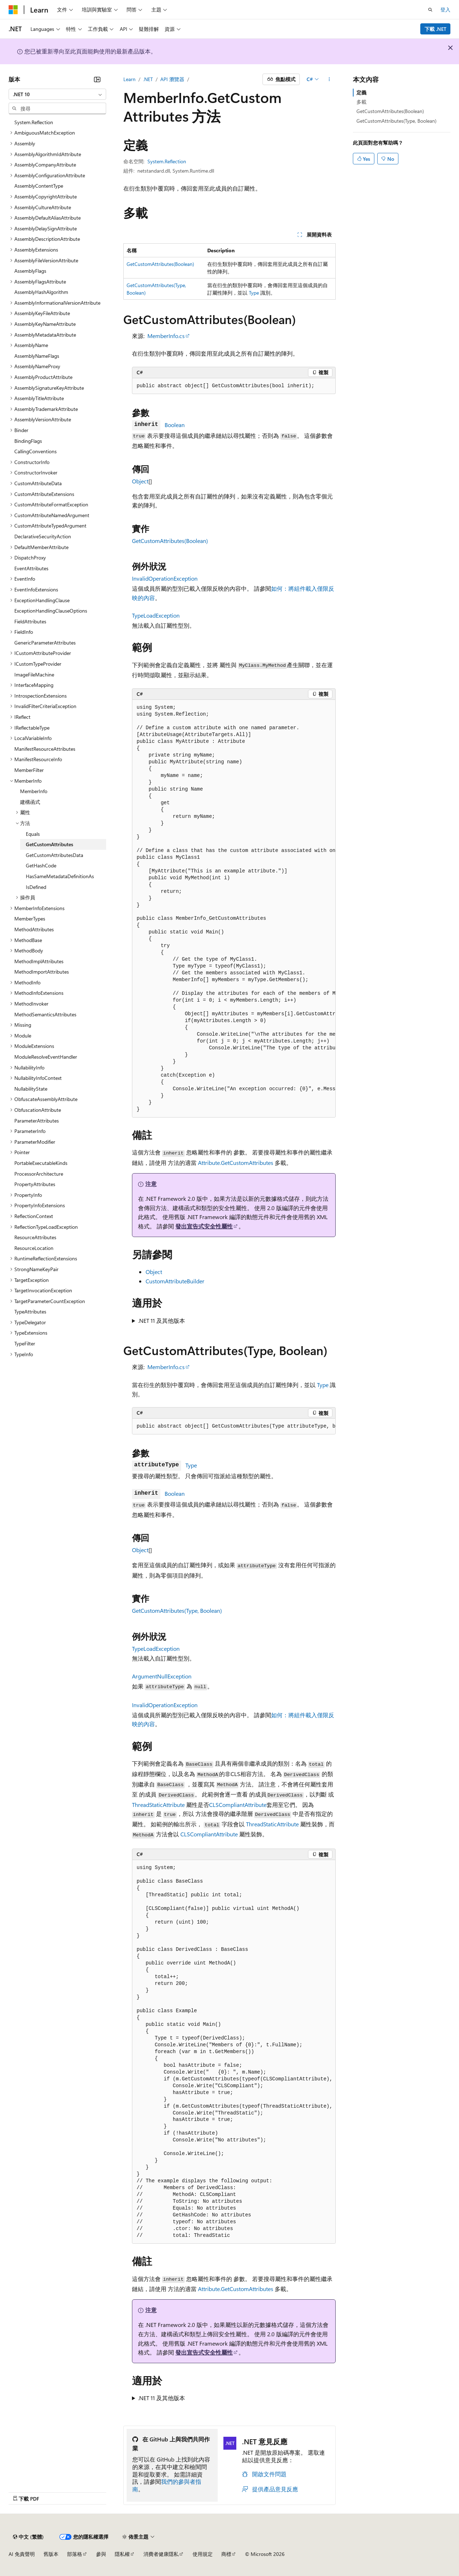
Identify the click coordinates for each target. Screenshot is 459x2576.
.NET (148, 79)
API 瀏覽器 (172, 79)
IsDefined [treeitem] (36, 887)
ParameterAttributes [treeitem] (36, 1120)
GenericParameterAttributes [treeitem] (45, 642)
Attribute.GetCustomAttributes (235, 1162)
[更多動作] (329, 79)
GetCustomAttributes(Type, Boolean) (177, 1610)
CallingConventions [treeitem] (35, 451)
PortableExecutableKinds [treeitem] (40, 1163)
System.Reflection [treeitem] (33, 122)
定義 (361, 92)
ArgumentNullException (161, 1676)
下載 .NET (435, 28)
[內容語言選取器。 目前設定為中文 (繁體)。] (28, 2537)
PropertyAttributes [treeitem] (34, 1184)
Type (254, 292)
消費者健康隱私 (161, 2554)
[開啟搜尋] (430, 9)
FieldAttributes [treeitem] (30, 621)
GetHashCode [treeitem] (41, 865)
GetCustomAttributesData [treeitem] (54, 855)
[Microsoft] (13, 9)
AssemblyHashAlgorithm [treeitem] (41, 292)
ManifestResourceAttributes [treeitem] (44, 748)
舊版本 (50, 2554)
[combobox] (57, 94)
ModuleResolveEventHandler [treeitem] (45, 1056)
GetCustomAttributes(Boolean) (160, 264)
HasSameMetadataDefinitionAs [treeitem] (60, 876)
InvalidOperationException (165, 578)
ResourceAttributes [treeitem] (35, 1237)
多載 (361, 101)
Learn (129, 79)
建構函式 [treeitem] (30, 801)
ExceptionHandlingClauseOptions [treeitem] (50, 610)
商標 (226, 2554)
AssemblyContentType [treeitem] (38, 185)
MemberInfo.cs (166, 335)
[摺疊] (97, 79)
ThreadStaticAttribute (158, 1804)
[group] (234, 909)
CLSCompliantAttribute (237, 1804)
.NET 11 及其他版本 (161, 1320)
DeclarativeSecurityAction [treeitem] (42, 536)
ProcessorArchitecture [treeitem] (38, 1173)
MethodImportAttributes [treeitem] (41, 971)
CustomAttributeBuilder (175, 1281)
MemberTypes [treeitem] (29, 918)
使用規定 (203, 2554)
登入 (445, 9)
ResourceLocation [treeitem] (33, 1248)
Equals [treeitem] (33, 833)
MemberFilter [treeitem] (29, 770)
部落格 (74, 2554)
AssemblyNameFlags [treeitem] (36, 355)
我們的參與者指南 (166, 2485)
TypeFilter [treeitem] (24, 1343)
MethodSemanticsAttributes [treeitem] (45, 1014)
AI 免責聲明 (22, 2554)
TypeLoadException (156, 615)
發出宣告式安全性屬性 (204, 1226)
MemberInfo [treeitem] (33, 791)
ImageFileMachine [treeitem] (34, 674)
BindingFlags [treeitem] (28, 440)
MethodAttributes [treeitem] (34, 929)
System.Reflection (166, 161)
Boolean (175, 424)
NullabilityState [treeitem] (30, 1088)
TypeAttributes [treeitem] (30, 1311)
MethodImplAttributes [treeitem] (38, 961)
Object (140, 481)
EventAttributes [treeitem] (31, 568)
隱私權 (122, 2554)
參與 (101, 2554)
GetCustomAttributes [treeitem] (49, 844)
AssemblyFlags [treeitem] (30, 270)
